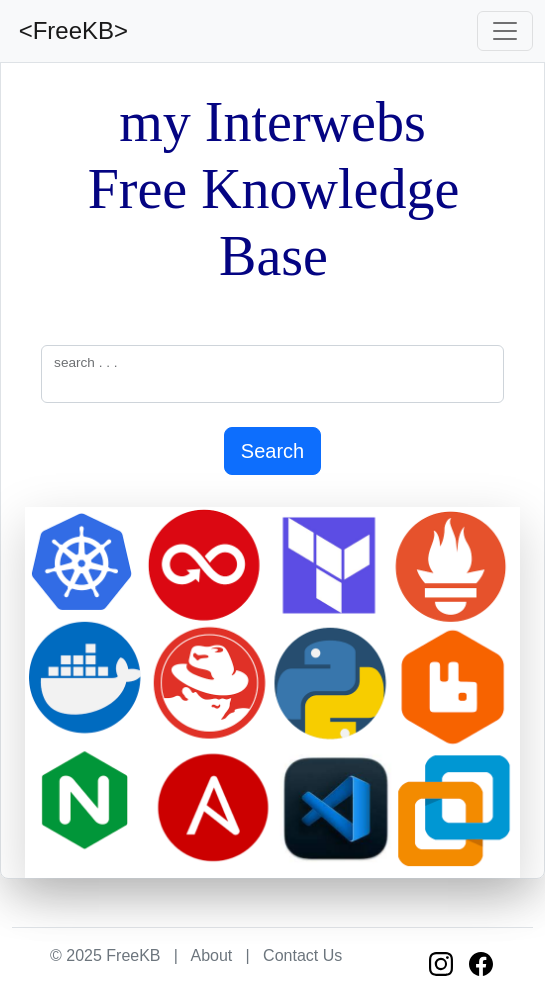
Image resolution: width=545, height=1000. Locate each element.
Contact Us (302, 955)
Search (272, 451)
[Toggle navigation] (505, 31)
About (211, 955)
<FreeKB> (70, 30)
